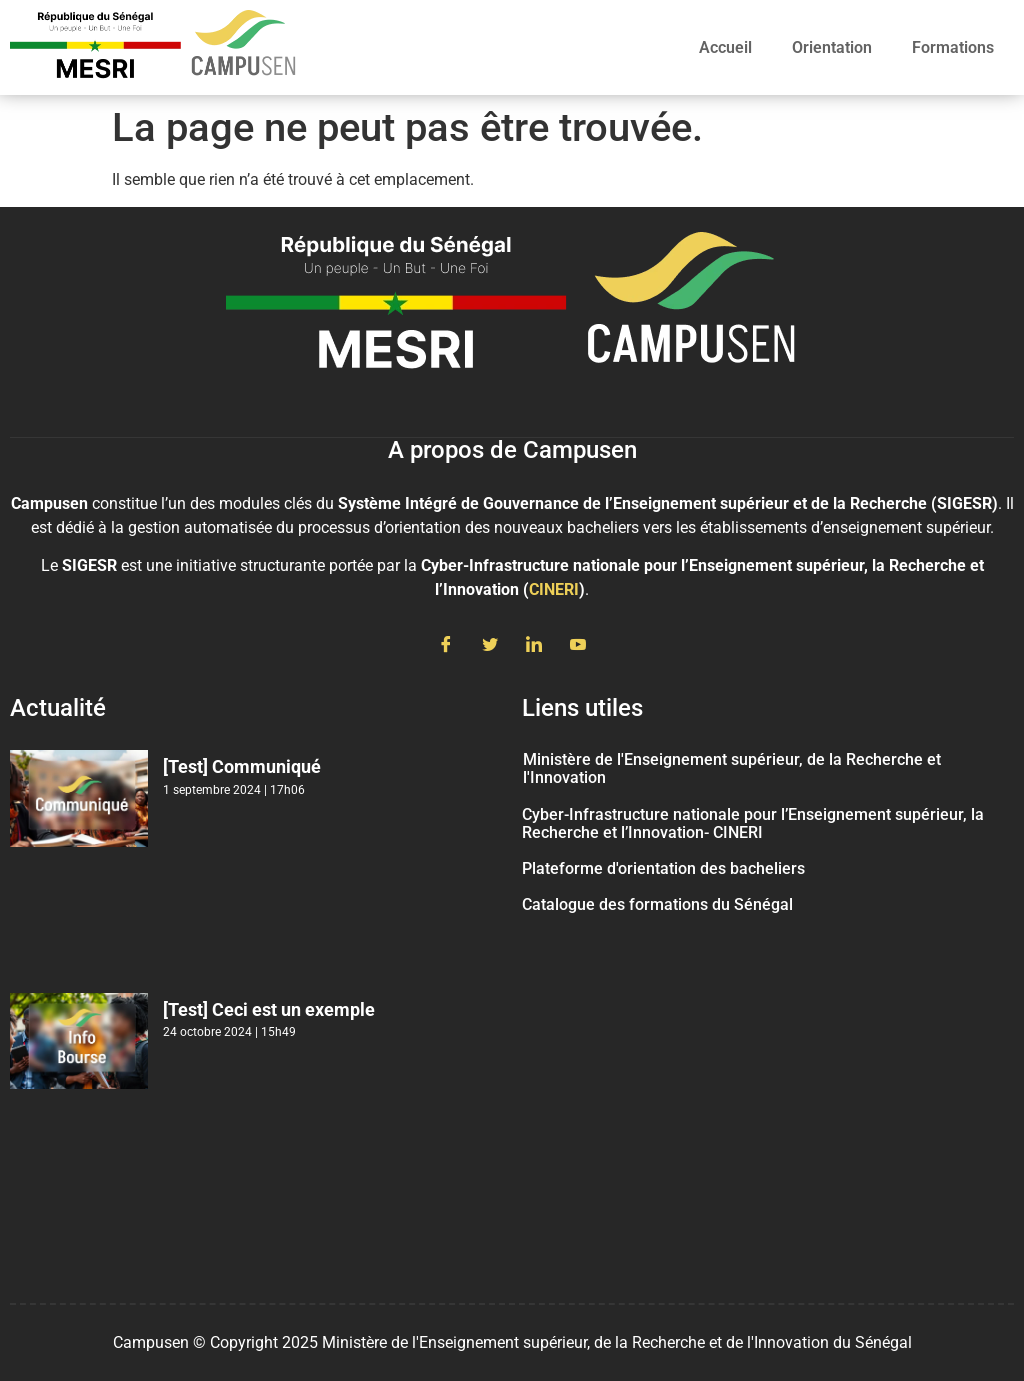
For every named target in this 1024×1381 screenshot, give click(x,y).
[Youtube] (578, 646)
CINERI (554, 589)
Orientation (832, 47)
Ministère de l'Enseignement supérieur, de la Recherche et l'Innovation (732, 768)
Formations (953, 47)
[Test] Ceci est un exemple (269, 1009)
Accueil (725, 47)
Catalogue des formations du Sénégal (657, 904)
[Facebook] (446, 646)
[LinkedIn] (534, 646)
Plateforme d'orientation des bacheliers (663, 868)
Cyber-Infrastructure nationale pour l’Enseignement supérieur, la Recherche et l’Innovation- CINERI (753, 823)
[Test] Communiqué (242, 766)
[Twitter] (490, 646)
